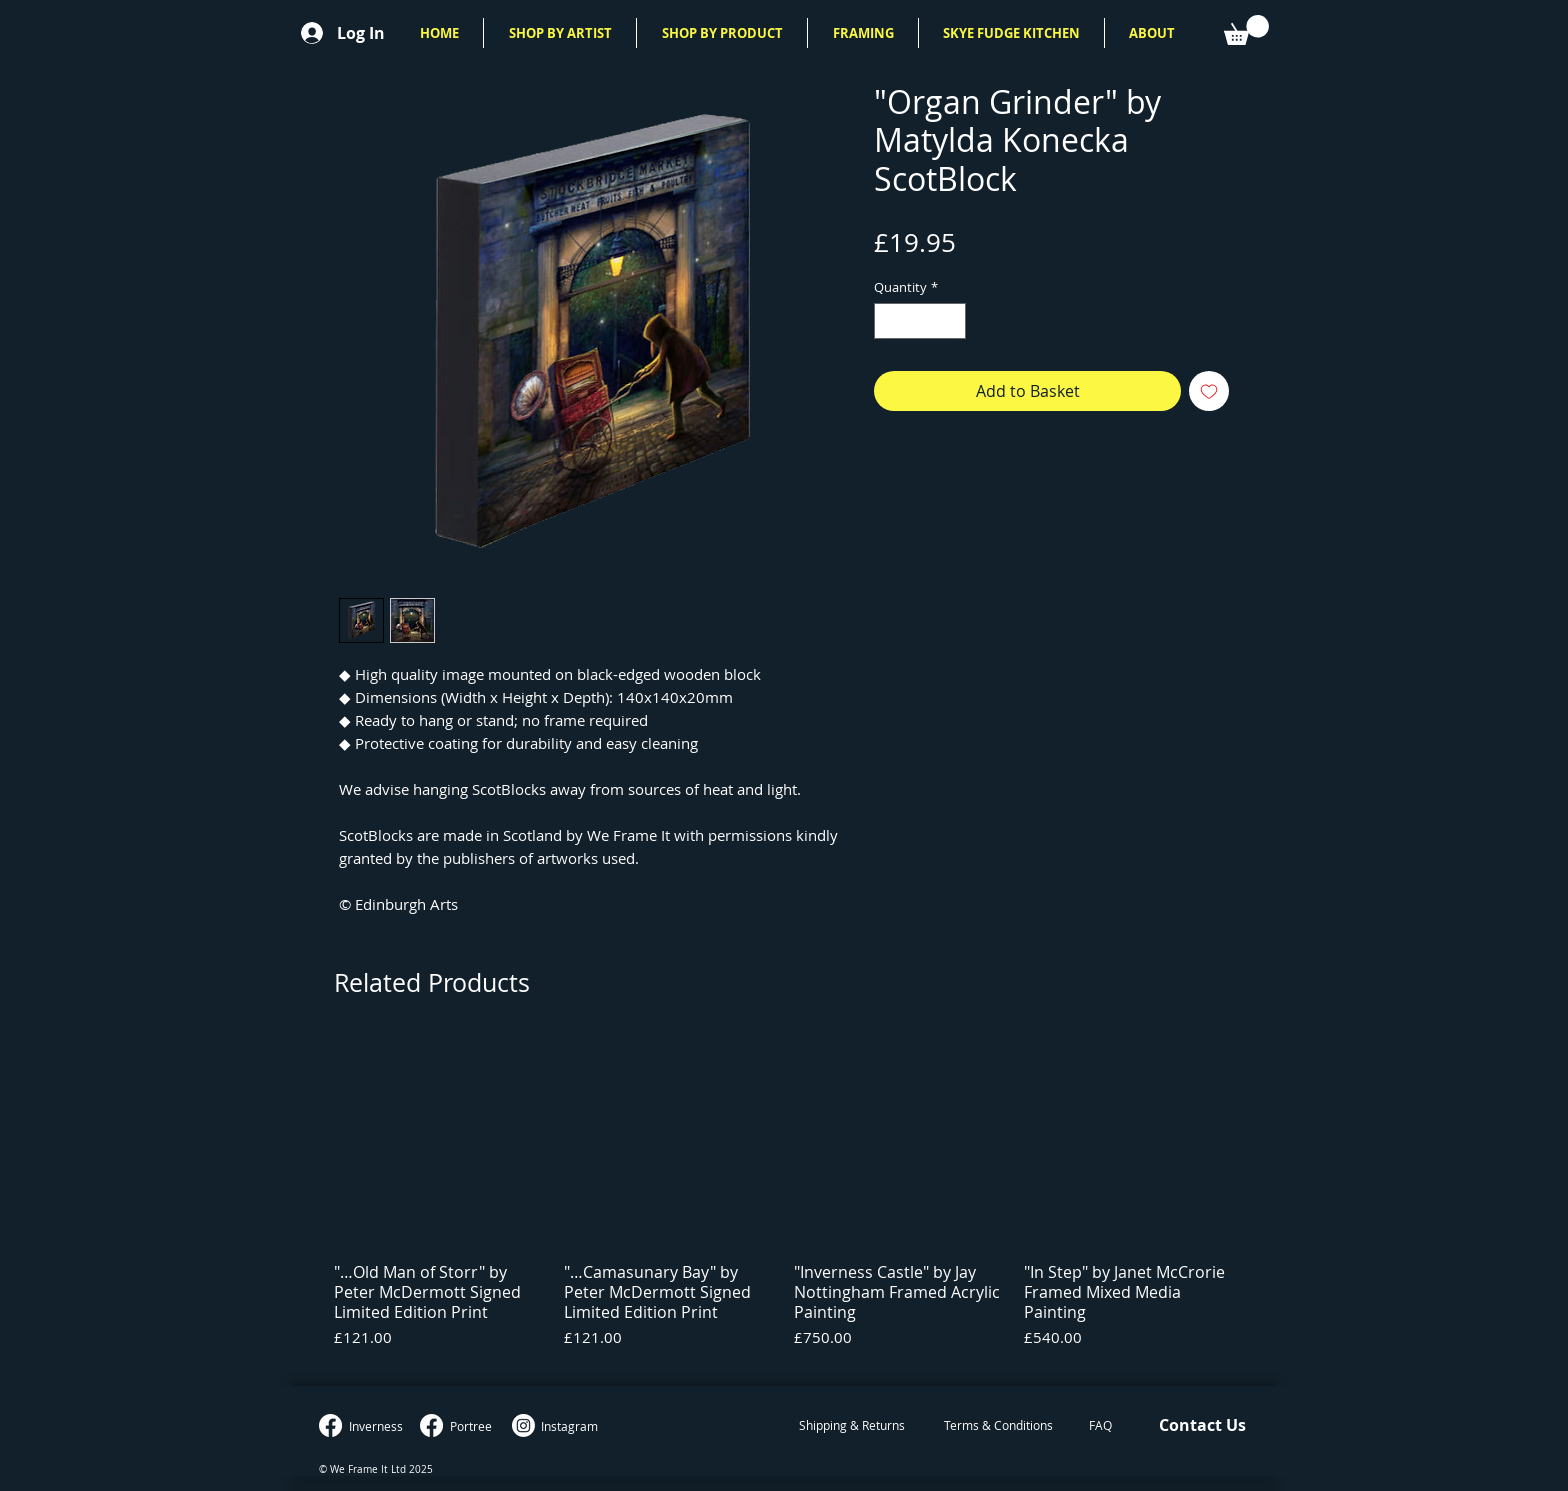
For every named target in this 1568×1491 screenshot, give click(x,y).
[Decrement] (889, 321)
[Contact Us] (1202, 1426)
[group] (784, 1202)
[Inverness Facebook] (330, 1425)
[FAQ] (1100, 1426)
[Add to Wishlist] (1209, 391)
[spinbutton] (920, 321)
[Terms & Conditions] (998, 1426)
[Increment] (952, 321)
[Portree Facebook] (431, 1425)
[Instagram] (523, 1425)
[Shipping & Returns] (852, 1426)
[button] (560, 33)
